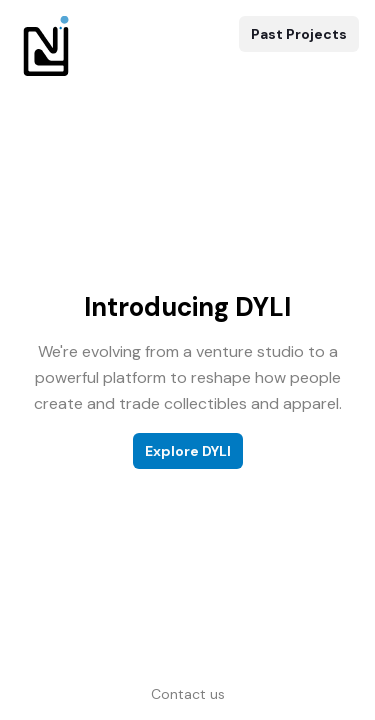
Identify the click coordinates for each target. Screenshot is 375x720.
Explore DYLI (188, 451)
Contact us (188, 694)
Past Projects (299, 34)
